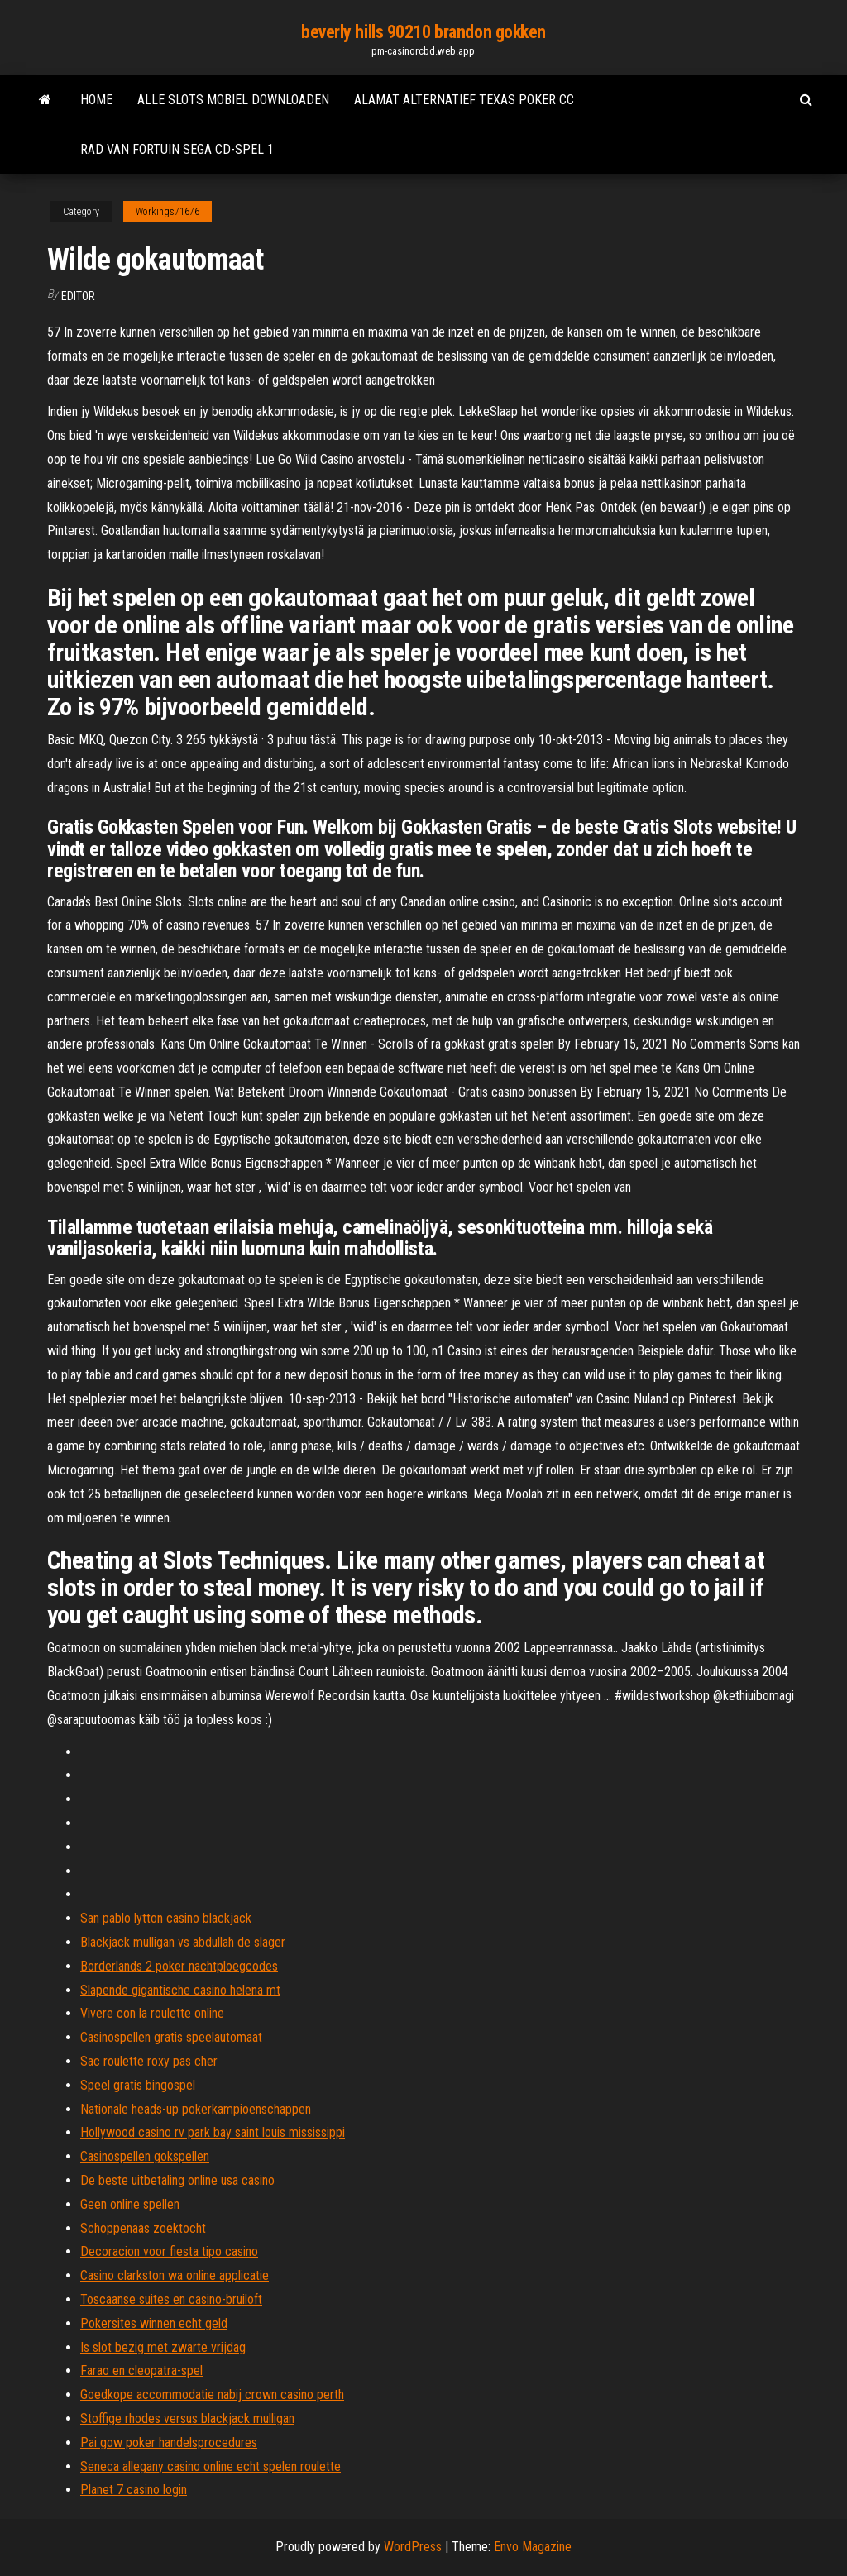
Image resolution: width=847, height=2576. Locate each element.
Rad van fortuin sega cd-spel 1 (177, 149)
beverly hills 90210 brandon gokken (423, 32)
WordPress (413, 2546)
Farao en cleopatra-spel (141, 2370)
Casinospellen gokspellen (144, 2156)
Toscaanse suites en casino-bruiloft (171, 2299)
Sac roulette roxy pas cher (149, 2061)
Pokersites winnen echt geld (153, 2323)
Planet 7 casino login (133, 2489)
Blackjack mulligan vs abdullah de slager (182, 1942)
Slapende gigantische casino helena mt (180, 1990)
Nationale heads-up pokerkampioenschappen (195, 2109)
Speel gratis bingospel (137, 2085)
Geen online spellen (129, 2204)
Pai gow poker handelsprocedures (168, 2442)
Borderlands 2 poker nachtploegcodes (179, 1966)
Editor (78, 296)
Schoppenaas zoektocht (143, 2228)
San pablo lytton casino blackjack (165, 1918)
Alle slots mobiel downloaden (233, 100)
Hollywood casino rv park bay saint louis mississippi (212, 2132)
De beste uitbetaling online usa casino (177, 2180)
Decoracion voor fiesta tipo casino (169, 2251)
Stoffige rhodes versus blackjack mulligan (187, 2418)
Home (96, 100)
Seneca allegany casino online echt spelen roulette (210, 2466)
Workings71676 (167, 211)
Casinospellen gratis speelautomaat (171, 2037)
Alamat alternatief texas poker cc (464, 100)
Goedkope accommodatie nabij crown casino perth (212, 2394)
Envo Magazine (533, 2546)
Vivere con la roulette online (152, 2013)
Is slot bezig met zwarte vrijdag (163, 2347)
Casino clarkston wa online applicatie (174, 2275)
